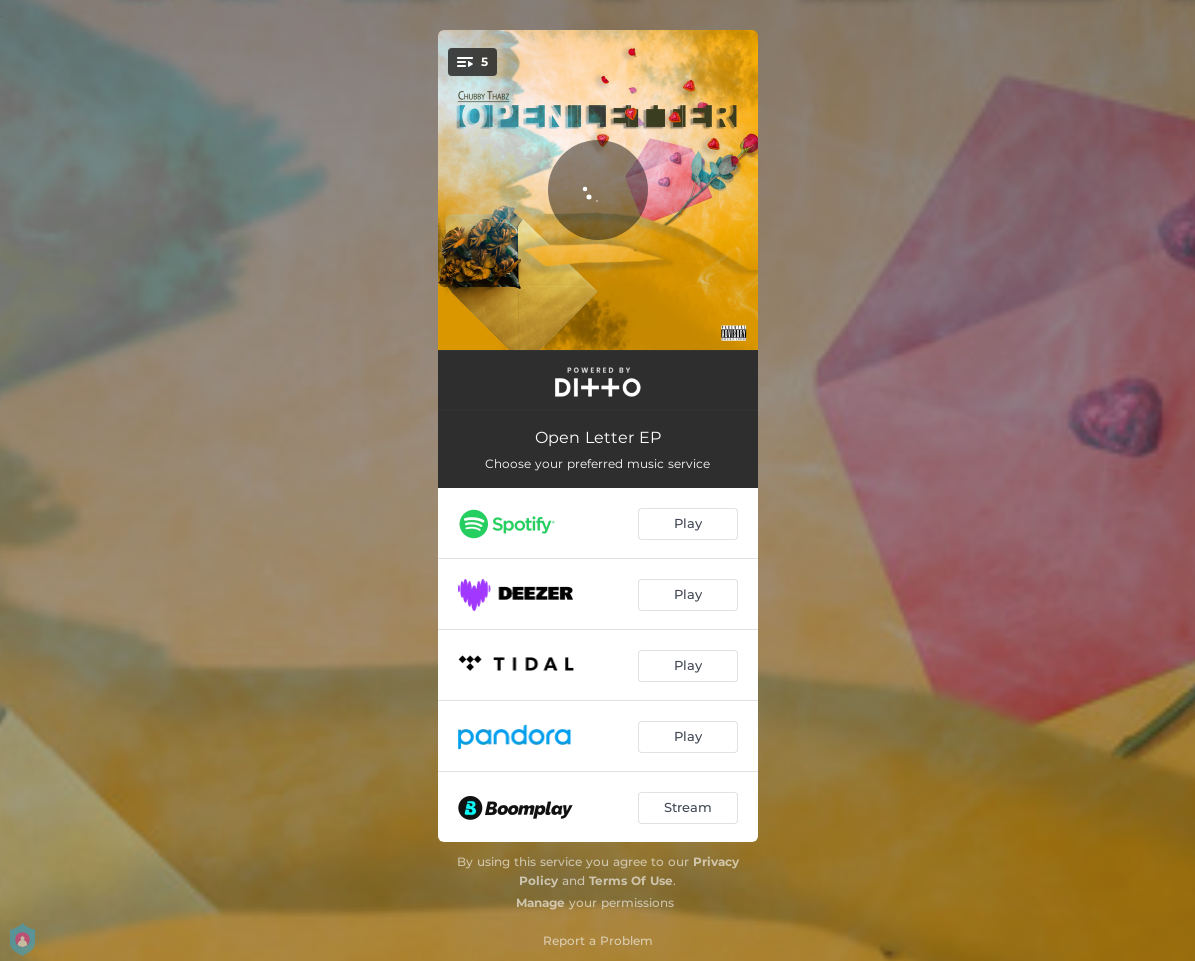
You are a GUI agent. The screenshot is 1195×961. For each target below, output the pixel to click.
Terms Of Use (631, 880)
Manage (540, 902)
